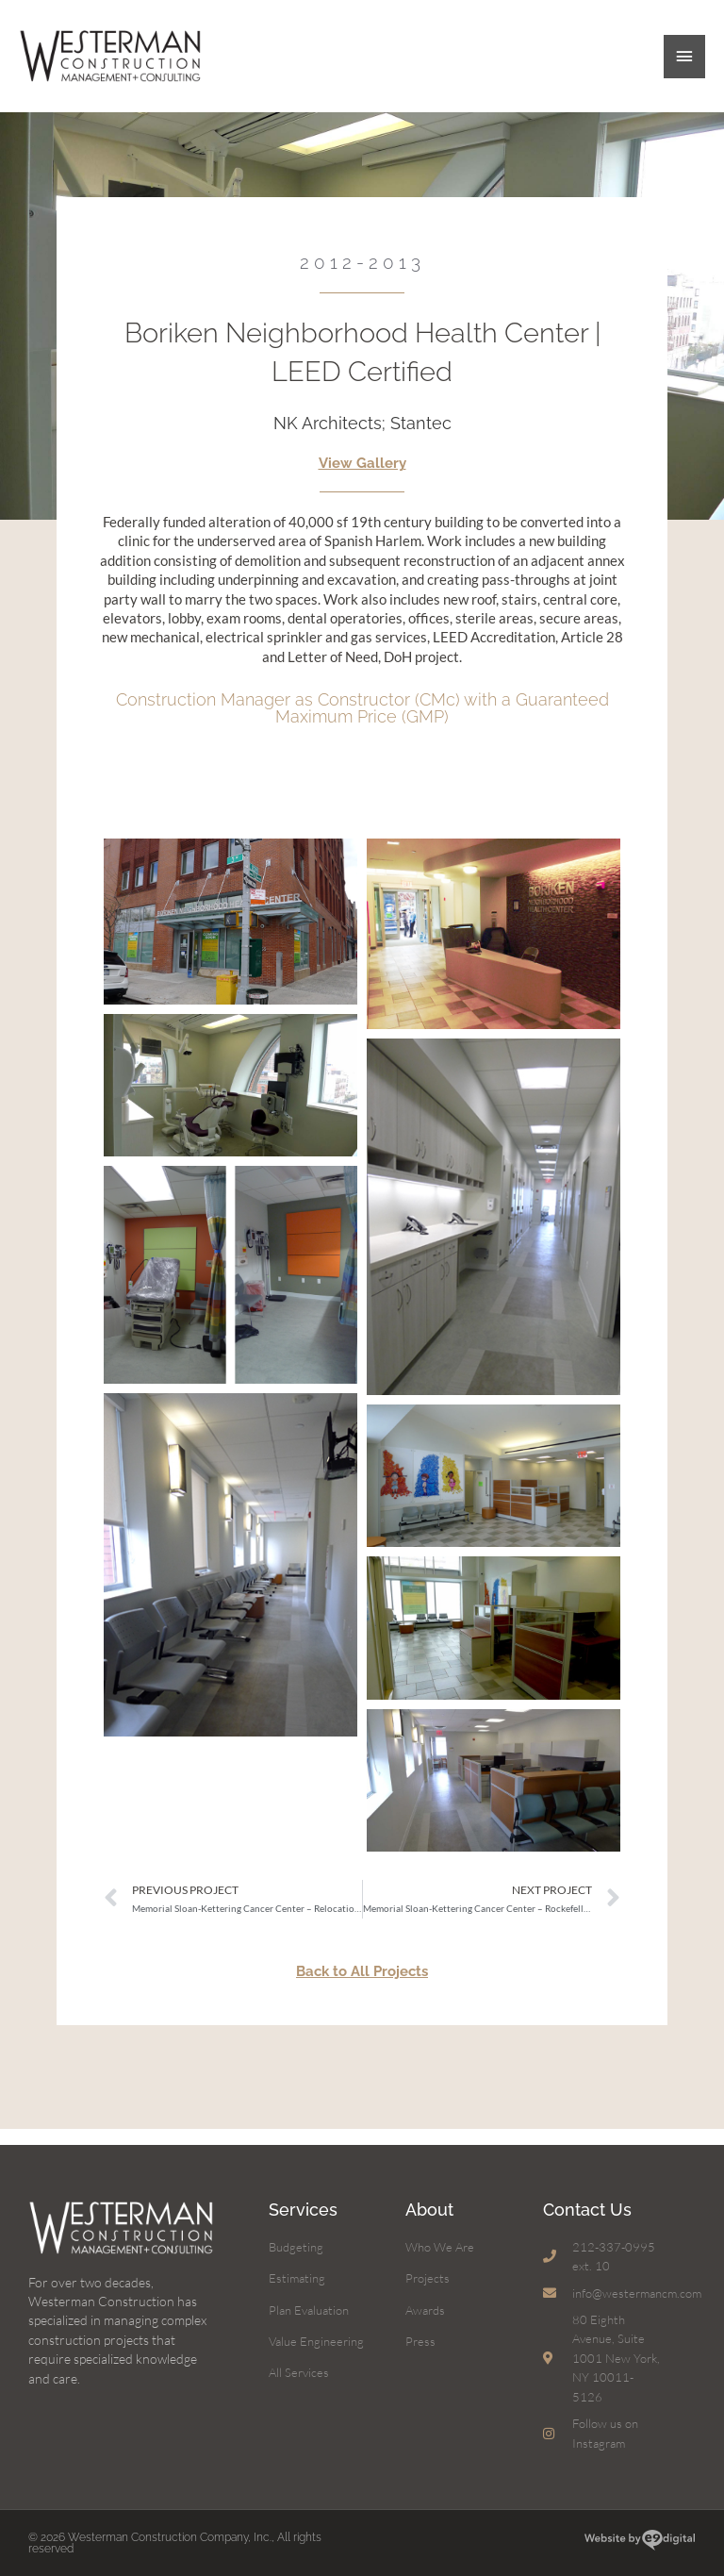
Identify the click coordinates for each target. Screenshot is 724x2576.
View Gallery (362, 478)
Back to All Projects (362, 1986)
